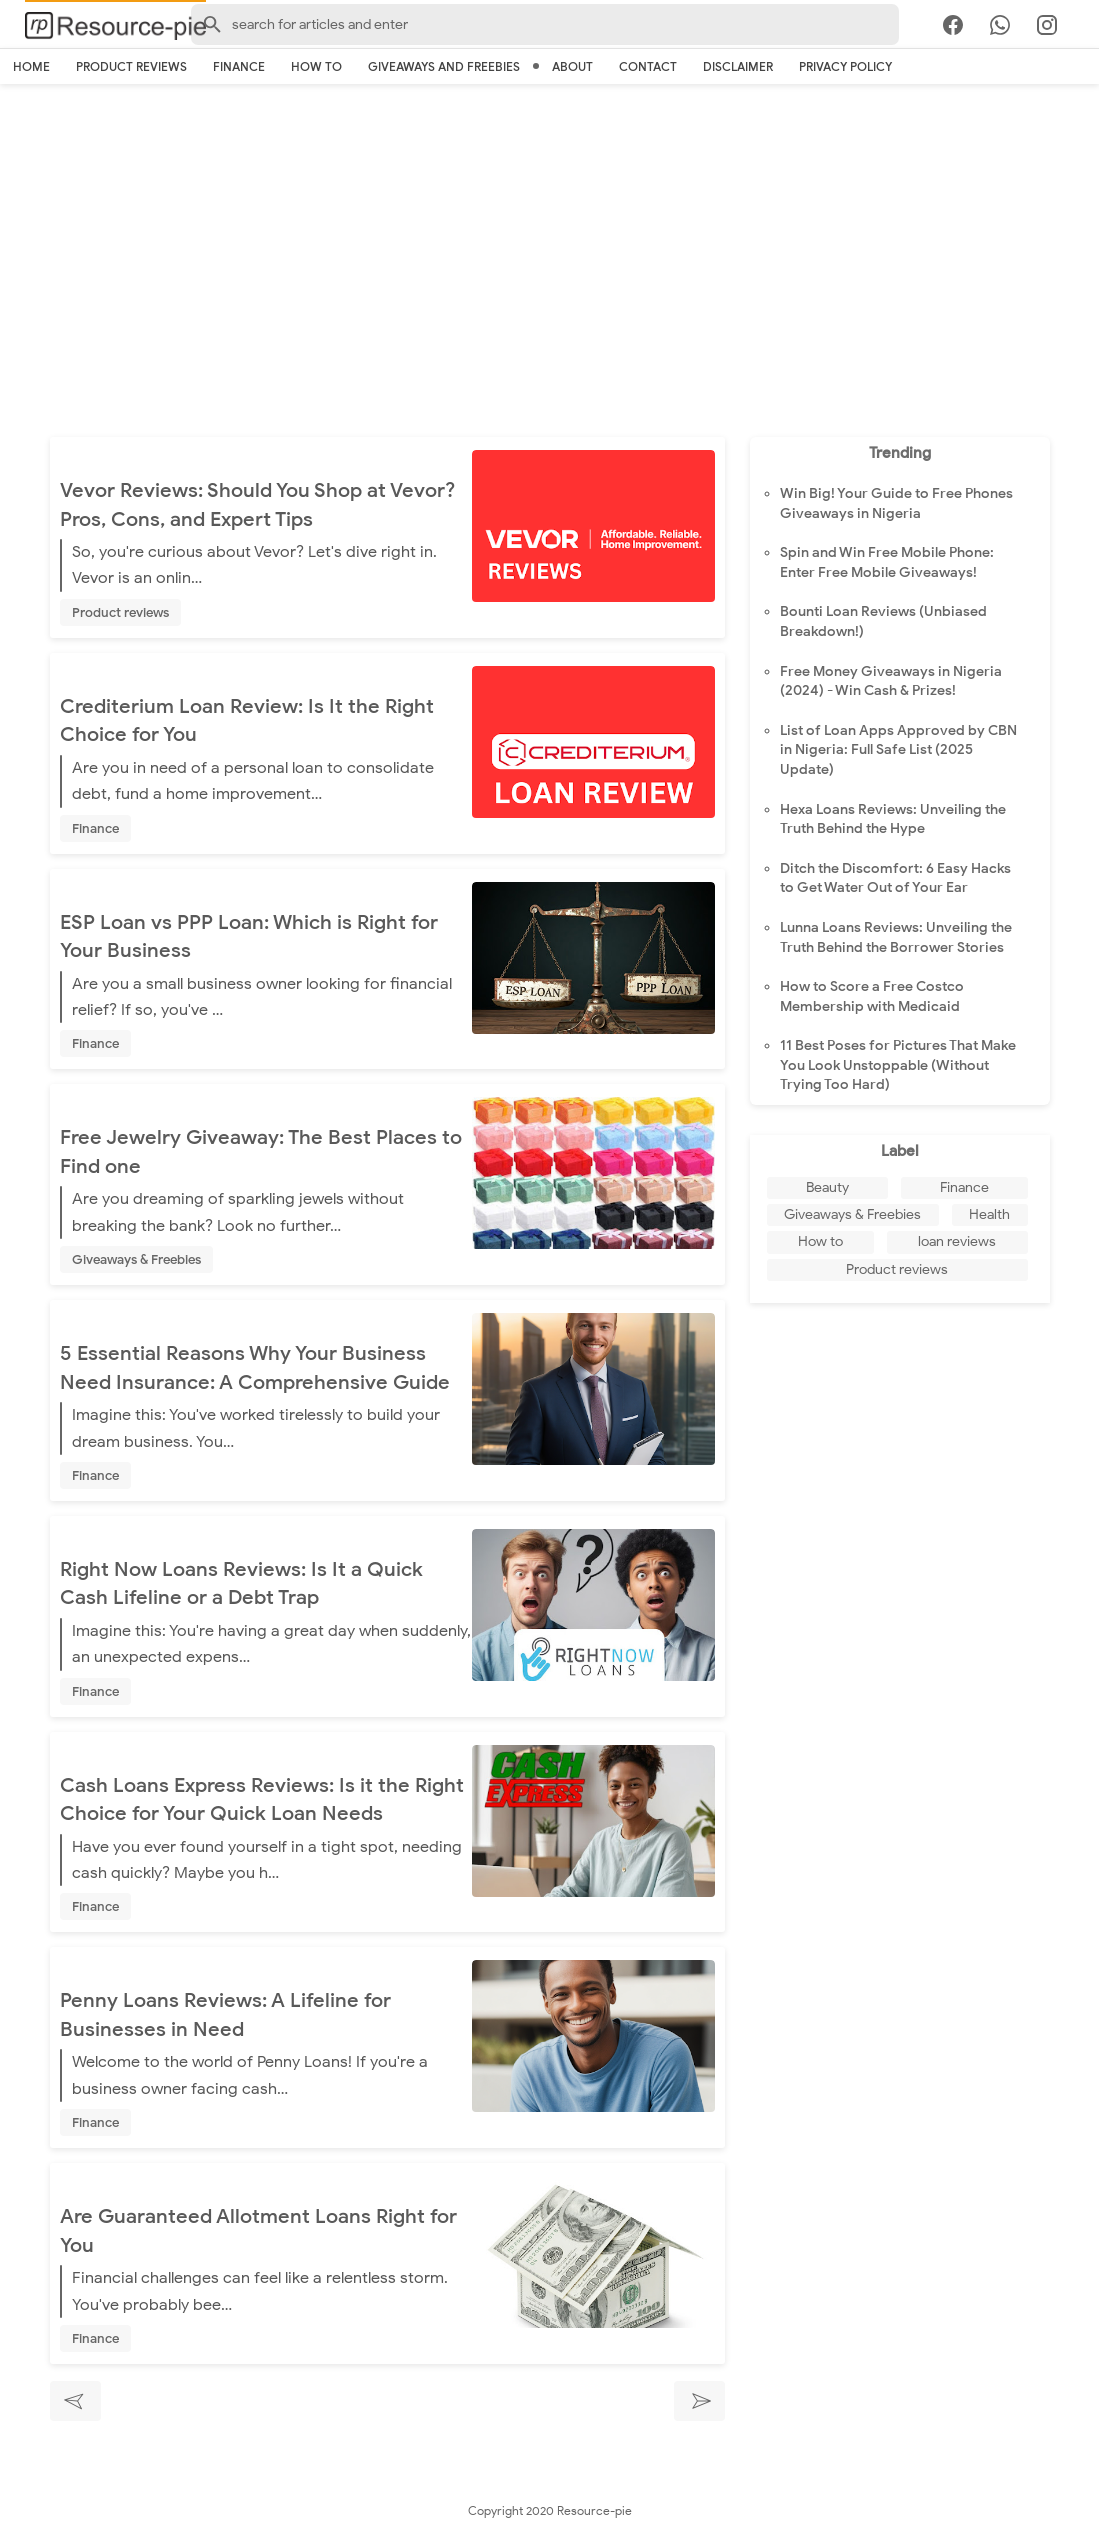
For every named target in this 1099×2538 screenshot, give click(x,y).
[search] (1087, 28)
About (572, 66)
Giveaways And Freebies (444, 66)
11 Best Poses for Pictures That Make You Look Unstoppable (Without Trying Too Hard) (898, 1065)
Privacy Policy (845, 66)
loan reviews (957, 1241)
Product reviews (131, 66)
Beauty (827, 1187)
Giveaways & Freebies (136, 1259)
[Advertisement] (550, 267)
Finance (239, 66)
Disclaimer (738, 66)
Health (989, 1214)
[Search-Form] (545, 24)
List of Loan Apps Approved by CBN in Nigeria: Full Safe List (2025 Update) (898, 750)
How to (316, 66)
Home (31, 66)
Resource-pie (594, 2510)
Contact (648, 66)
